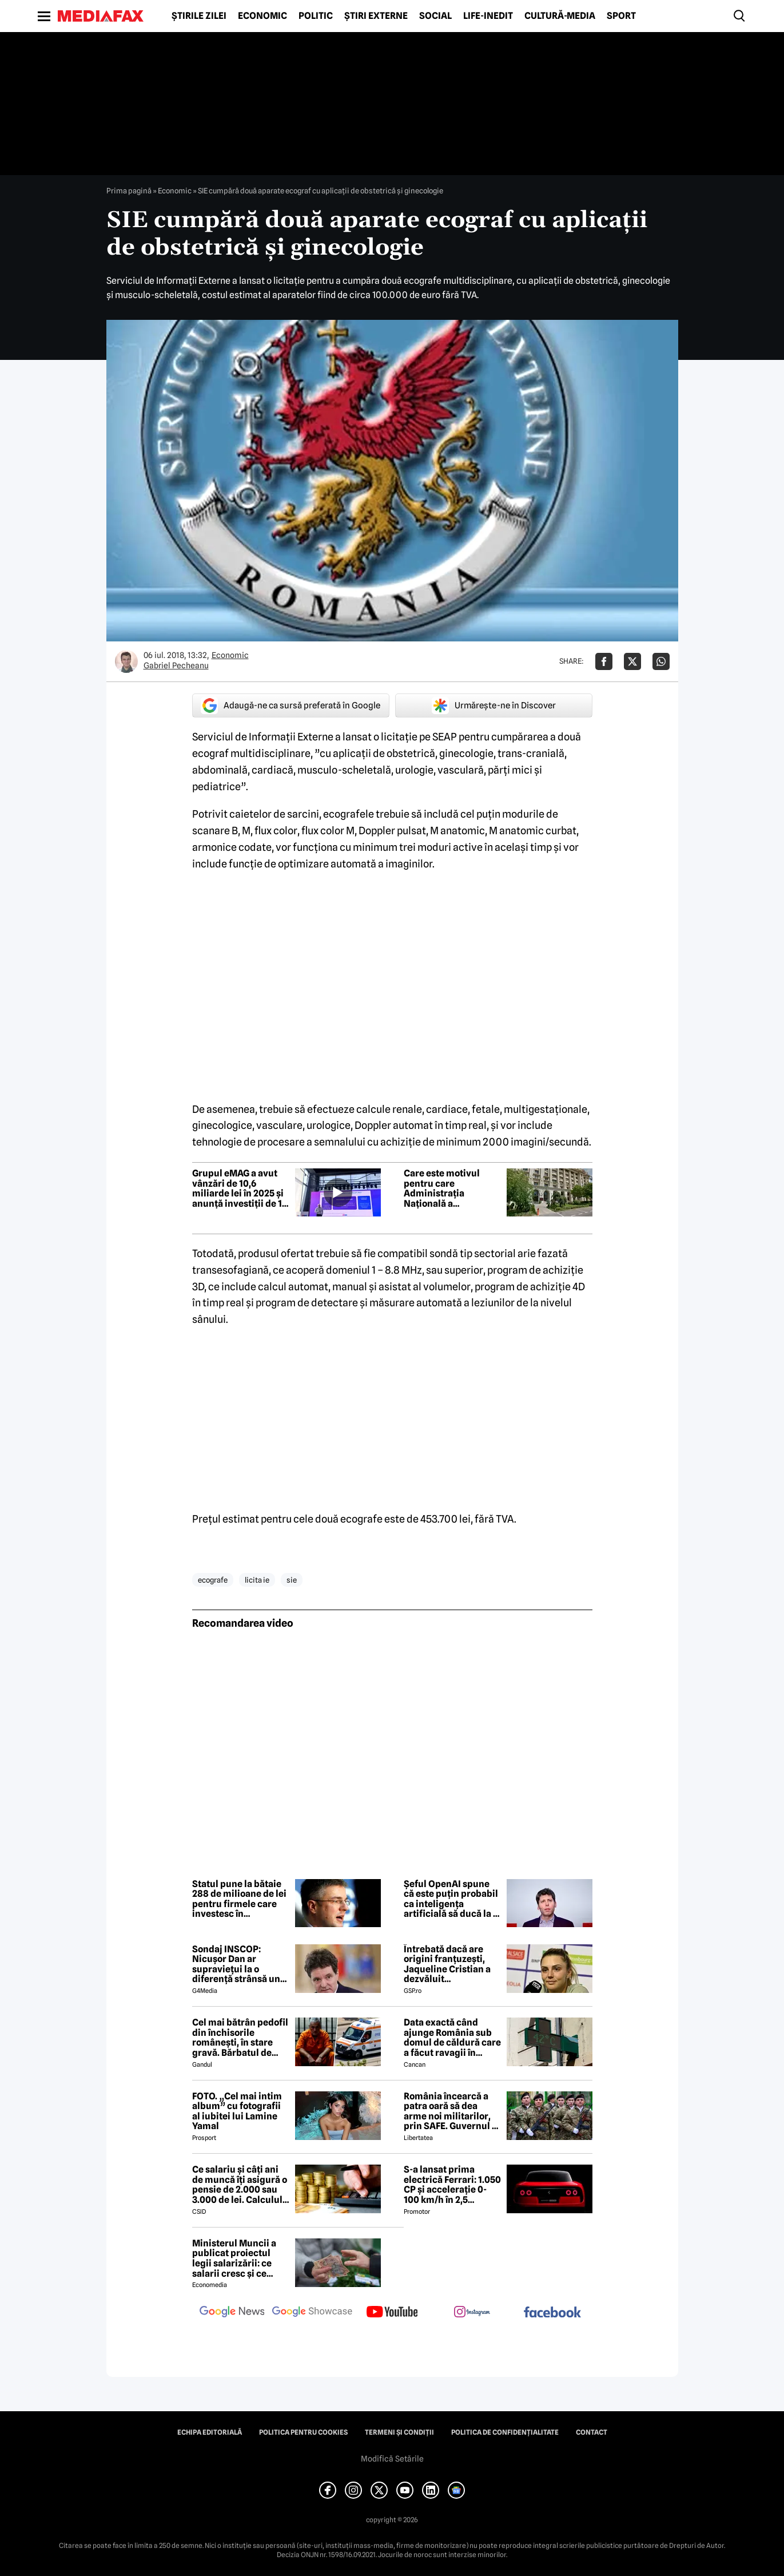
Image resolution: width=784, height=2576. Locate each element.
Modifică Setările (392, 2458)
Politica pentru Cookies (303, 2432)
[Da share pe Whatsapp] (661, 661)
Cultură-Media (559, 16)
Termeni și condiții (399, 2432)
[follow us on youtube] (392, 2313)
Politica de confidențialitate (505, 2432)
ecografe (213, 1579)
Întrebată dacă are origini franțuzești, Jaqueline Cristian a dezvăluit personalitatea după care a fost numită (447, 1964)
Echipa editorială (209, 2432)
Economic (262, 16)
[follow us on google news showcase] (312, 2313)
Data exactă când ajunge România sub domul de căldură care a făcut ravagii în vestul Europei (452, 2038)
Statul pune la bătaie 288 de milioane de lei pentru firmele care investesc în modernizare (239, 1899)
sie (291, 1579)
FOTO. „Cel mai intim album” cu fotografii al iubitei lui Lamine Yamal (237, 2111)
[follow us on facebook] (552, 2313)
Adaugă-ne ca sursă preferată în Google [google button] (290, 705)
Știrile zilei (199, 16)
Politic (316, 16)
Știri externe (376, 16)
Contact (591, 2432)
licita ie (257, 1579)
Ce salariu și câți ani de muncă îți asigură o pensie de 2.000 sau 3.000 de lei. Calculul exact (239, 2185)
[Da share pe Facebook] (603, 661)
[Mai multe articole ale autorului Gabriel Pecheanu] (126, 661)
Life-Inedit (488, 16)
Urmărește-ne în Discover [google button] (494, 705)
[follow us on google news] (232, 2313)
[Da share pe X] (632, 661)
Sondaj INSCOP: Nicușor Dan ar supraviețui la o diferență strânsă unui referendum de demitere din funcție (240, 1964)
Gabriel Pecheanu (176, 665)
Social (435, 16)
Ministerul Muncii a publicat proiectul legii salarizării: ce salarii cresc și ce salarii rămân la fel (234, 2258)
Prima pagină (129, 190)
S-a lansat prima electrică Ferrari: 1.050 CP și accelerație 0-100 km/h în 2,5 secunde (452, 2185)
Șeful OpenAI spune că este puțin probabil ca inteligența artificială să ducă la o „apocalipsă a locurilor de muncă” (451, 1899)
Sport (621, 16)
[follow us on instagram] (472, 2313)
